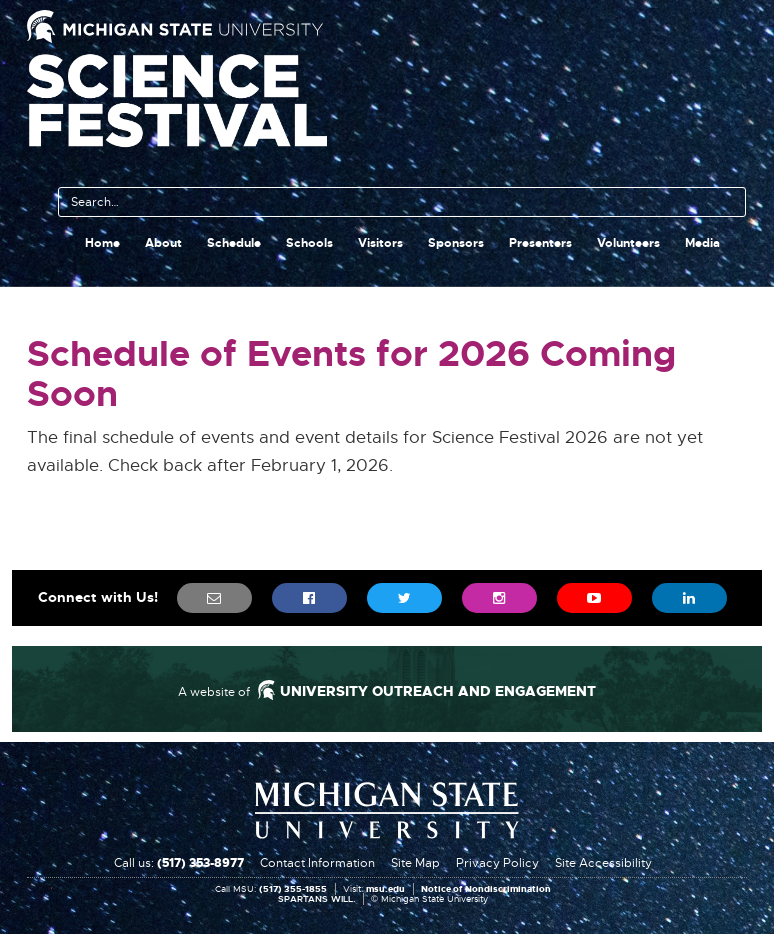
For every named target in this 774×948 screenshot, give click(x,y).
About (163, 243)
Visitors (380, 243)
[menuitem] (214, 598)
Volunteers (628, 243)
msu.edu (385, 890)
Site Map (415, 863)
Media (702, 243)
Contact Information (317, 863)
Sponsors (456, 243)
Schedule (234, 243)
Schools (309, 243)
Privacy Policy (497, 863)
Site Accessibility (603, 863)
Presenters (540, 243)
